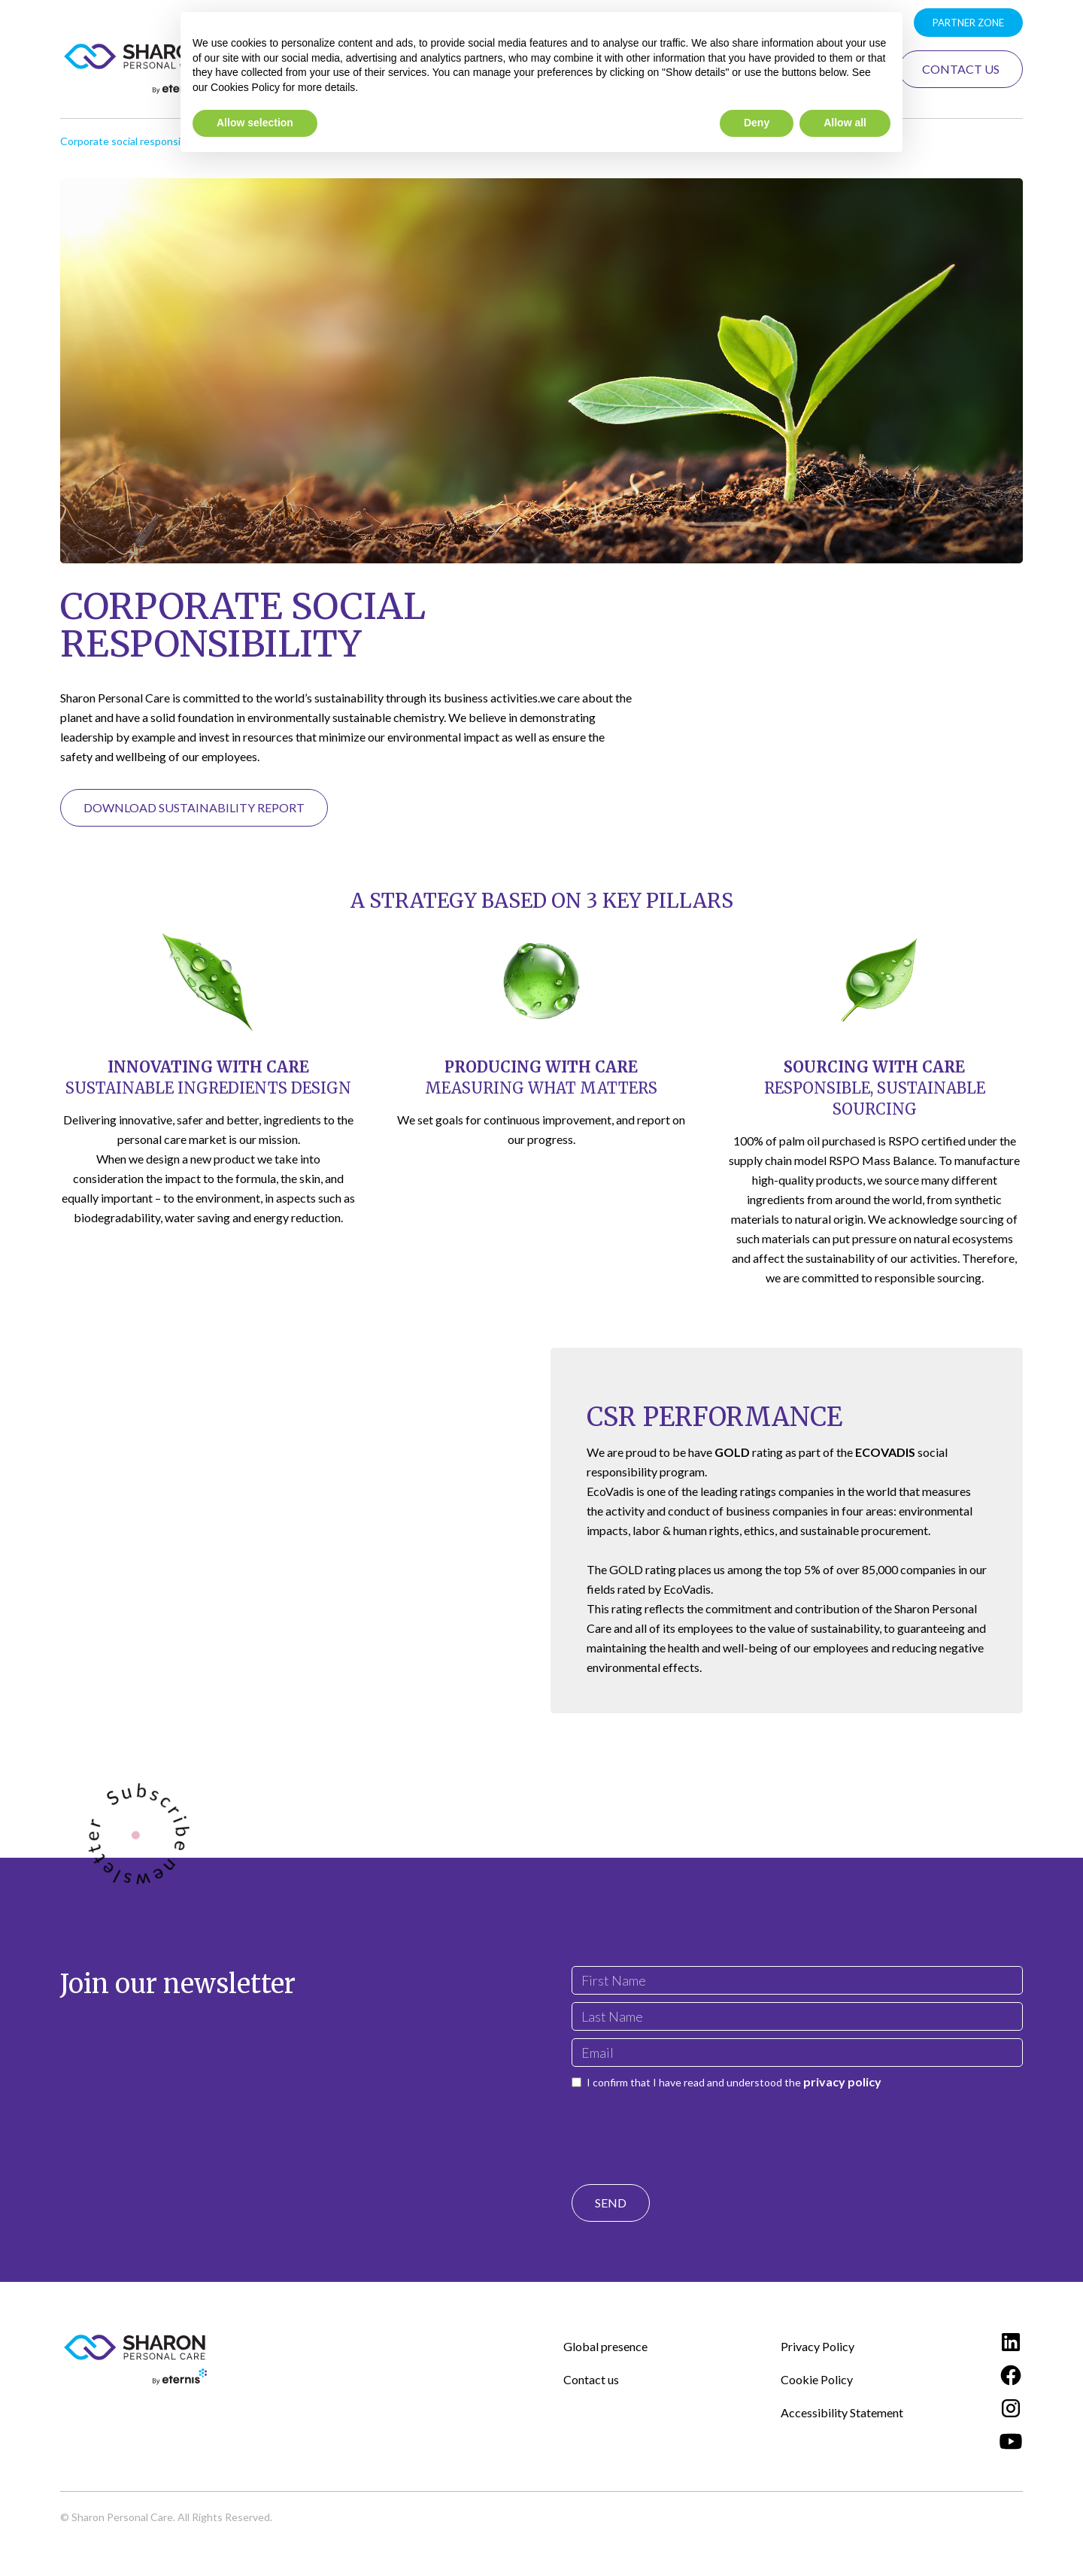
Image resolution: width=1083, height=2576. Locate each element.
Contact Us (961, 69)
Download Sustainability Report (194, 807)
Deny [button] (756, 123)
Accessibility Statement (842, 2412)
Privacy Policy (817, 2346)
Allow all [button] (845, 123)
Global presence (605, 2346)
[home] (135, 69)
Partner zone (968, 23)
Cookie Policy (817, 2379)
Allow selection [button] (255, 123)
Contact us (591, 2379)
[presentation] (686, 2123)
